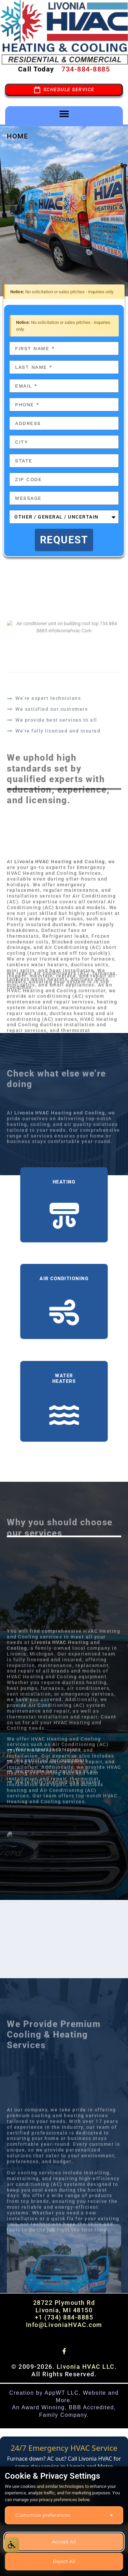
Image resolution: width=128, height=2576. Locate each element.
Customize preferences (64, 2515)
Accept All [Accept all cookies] (64, 2542)
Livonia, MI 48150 (64, 2310)
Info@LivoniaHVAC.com (64, 2324)
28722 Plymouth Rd (64, 2302)
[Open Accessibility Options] (11, 2544)
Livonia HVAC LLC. (87, 2366)
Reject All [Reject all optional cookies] (64, 2561)
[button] (64, 113)
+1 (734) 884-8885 (64, 2317)
